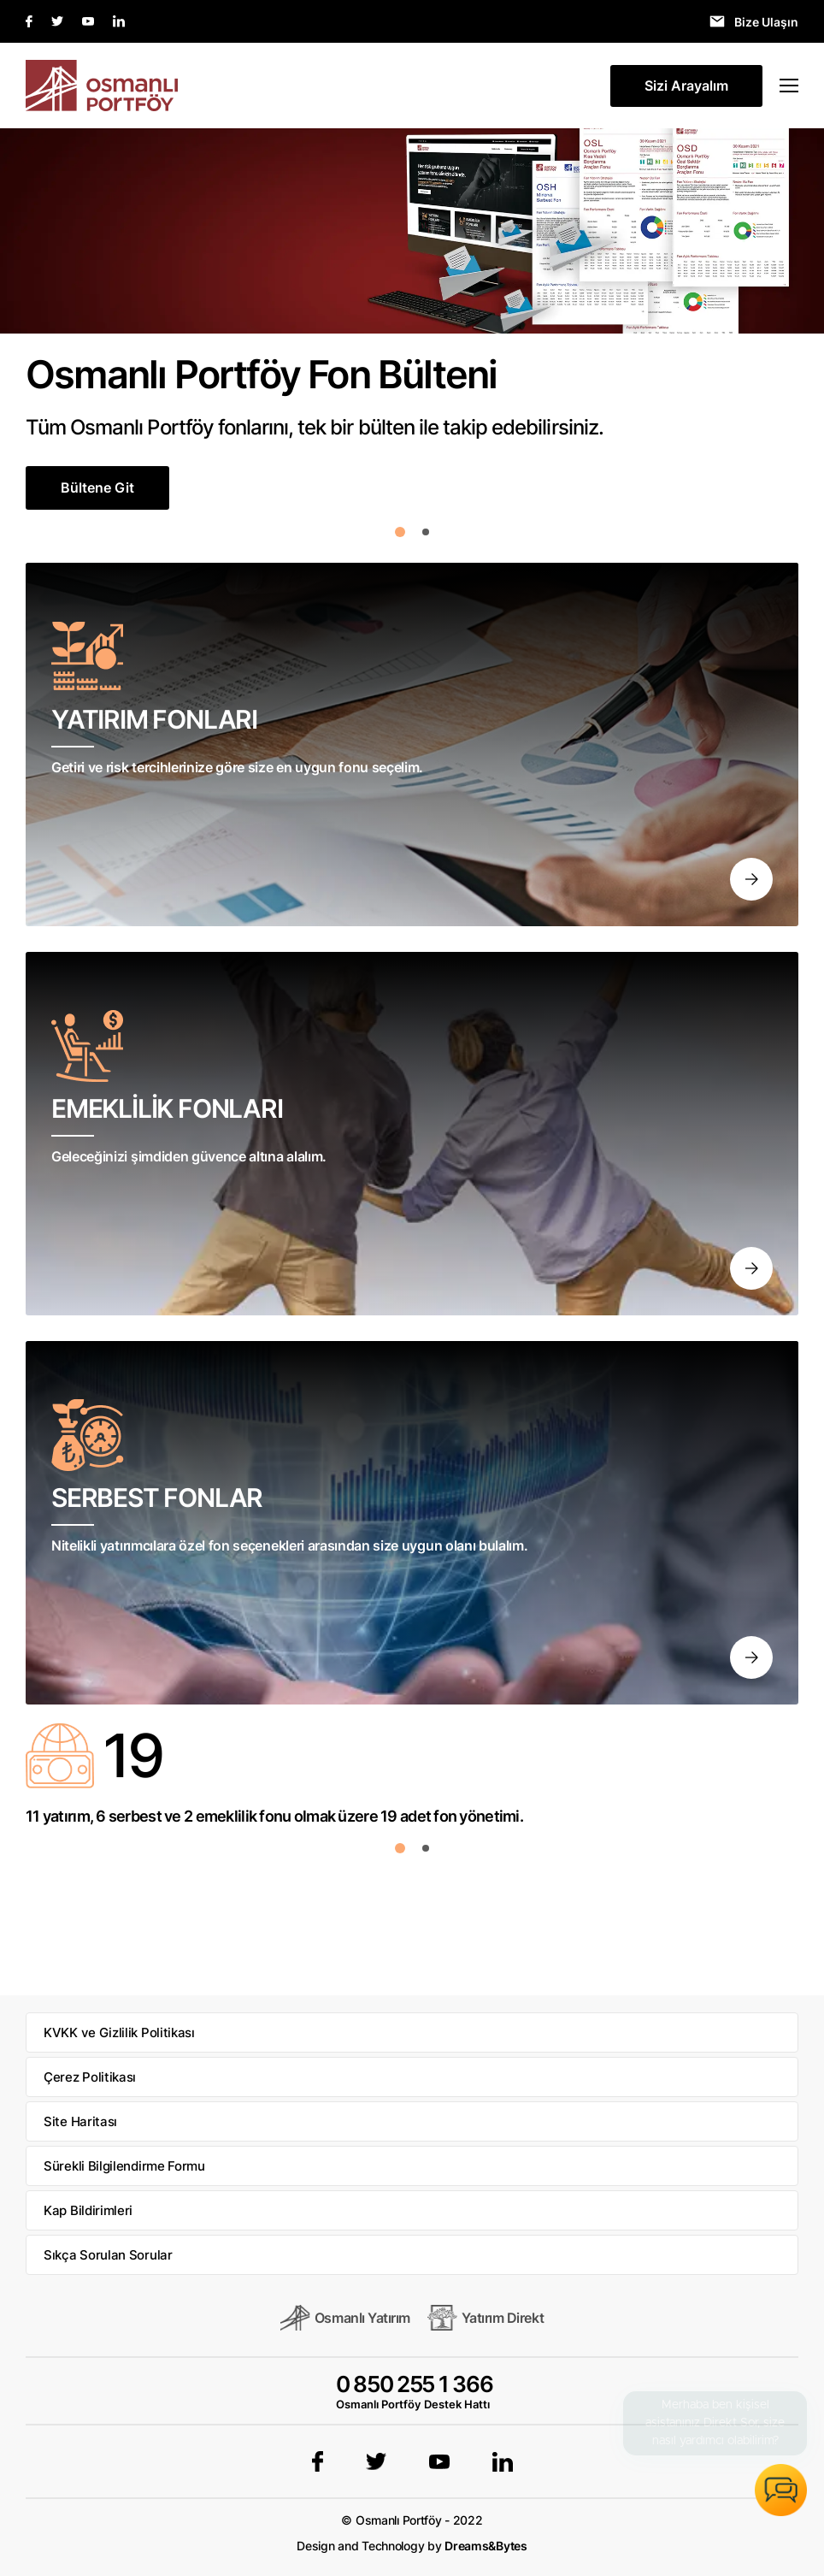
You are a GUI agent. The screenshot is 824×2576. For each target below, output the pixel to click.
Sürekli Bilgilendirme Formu (124, 2166)
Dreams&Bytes (485, 2545)
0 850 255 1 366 (414, 2384)
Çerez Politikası (90, 2077)
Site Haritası (80, 2121)
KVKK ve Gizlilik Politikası (119, 2032)
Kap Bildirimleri (88, 2210)
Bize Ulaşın (766, 22)
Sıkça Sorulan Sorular (108, 2255)
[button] (400, 532)
